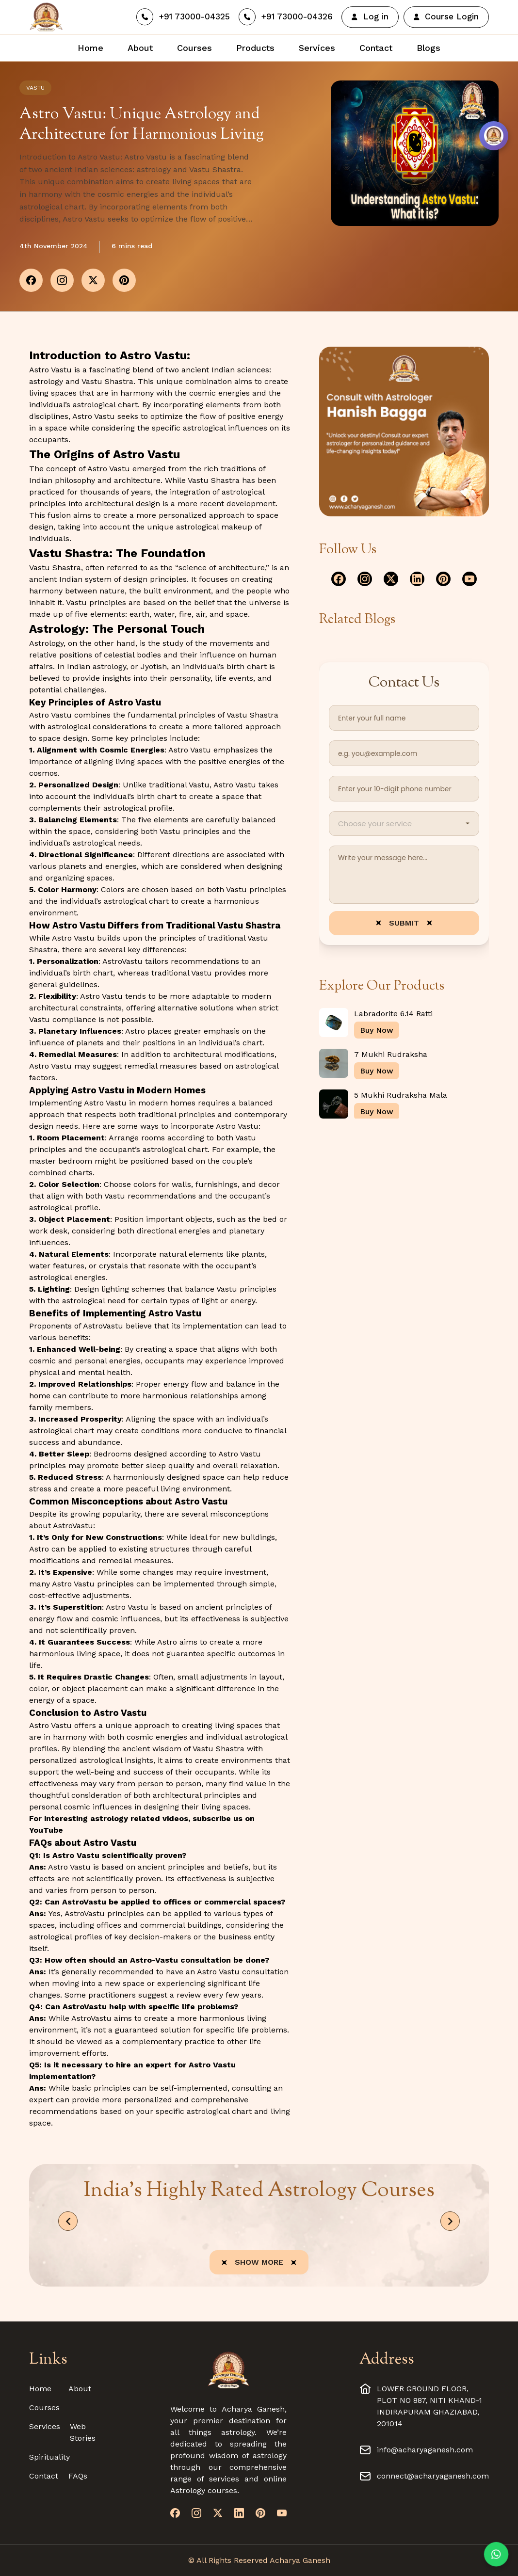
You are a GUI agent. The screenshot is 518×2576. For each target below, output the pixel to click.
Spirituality (49, 2457)
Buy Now (376, 1030)
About (79, 2388)
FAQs (77, 2475)
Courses (44, 2407)
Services (44, 2426)
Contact (43, 2475)
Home (40, 2388)
